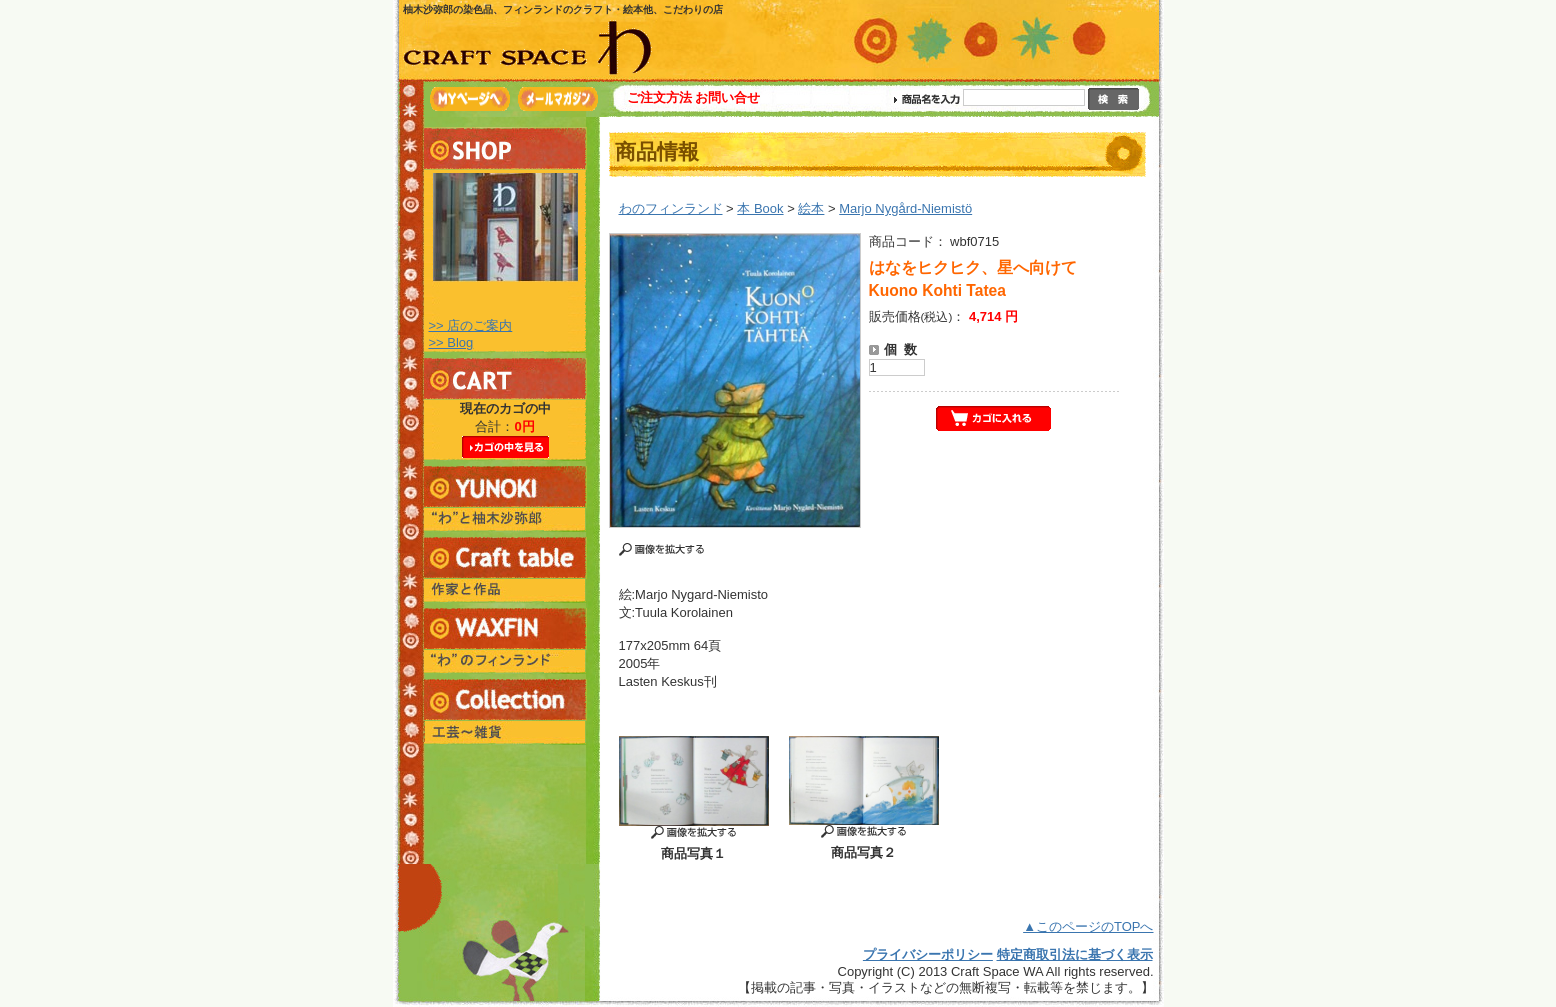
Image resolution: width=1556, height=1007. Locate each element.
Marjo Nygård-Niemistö (905, 208)
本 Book (760, 208)
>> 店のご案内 (471, 325)
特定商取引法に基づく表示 (1075, 954)
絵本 (811, 208)
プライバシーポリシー (928, 954)
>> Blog (451, 342)
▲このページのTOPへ (1088, 926)
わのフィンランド (671, 208)
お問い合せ (727, 97)
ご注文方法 (659, 97)
